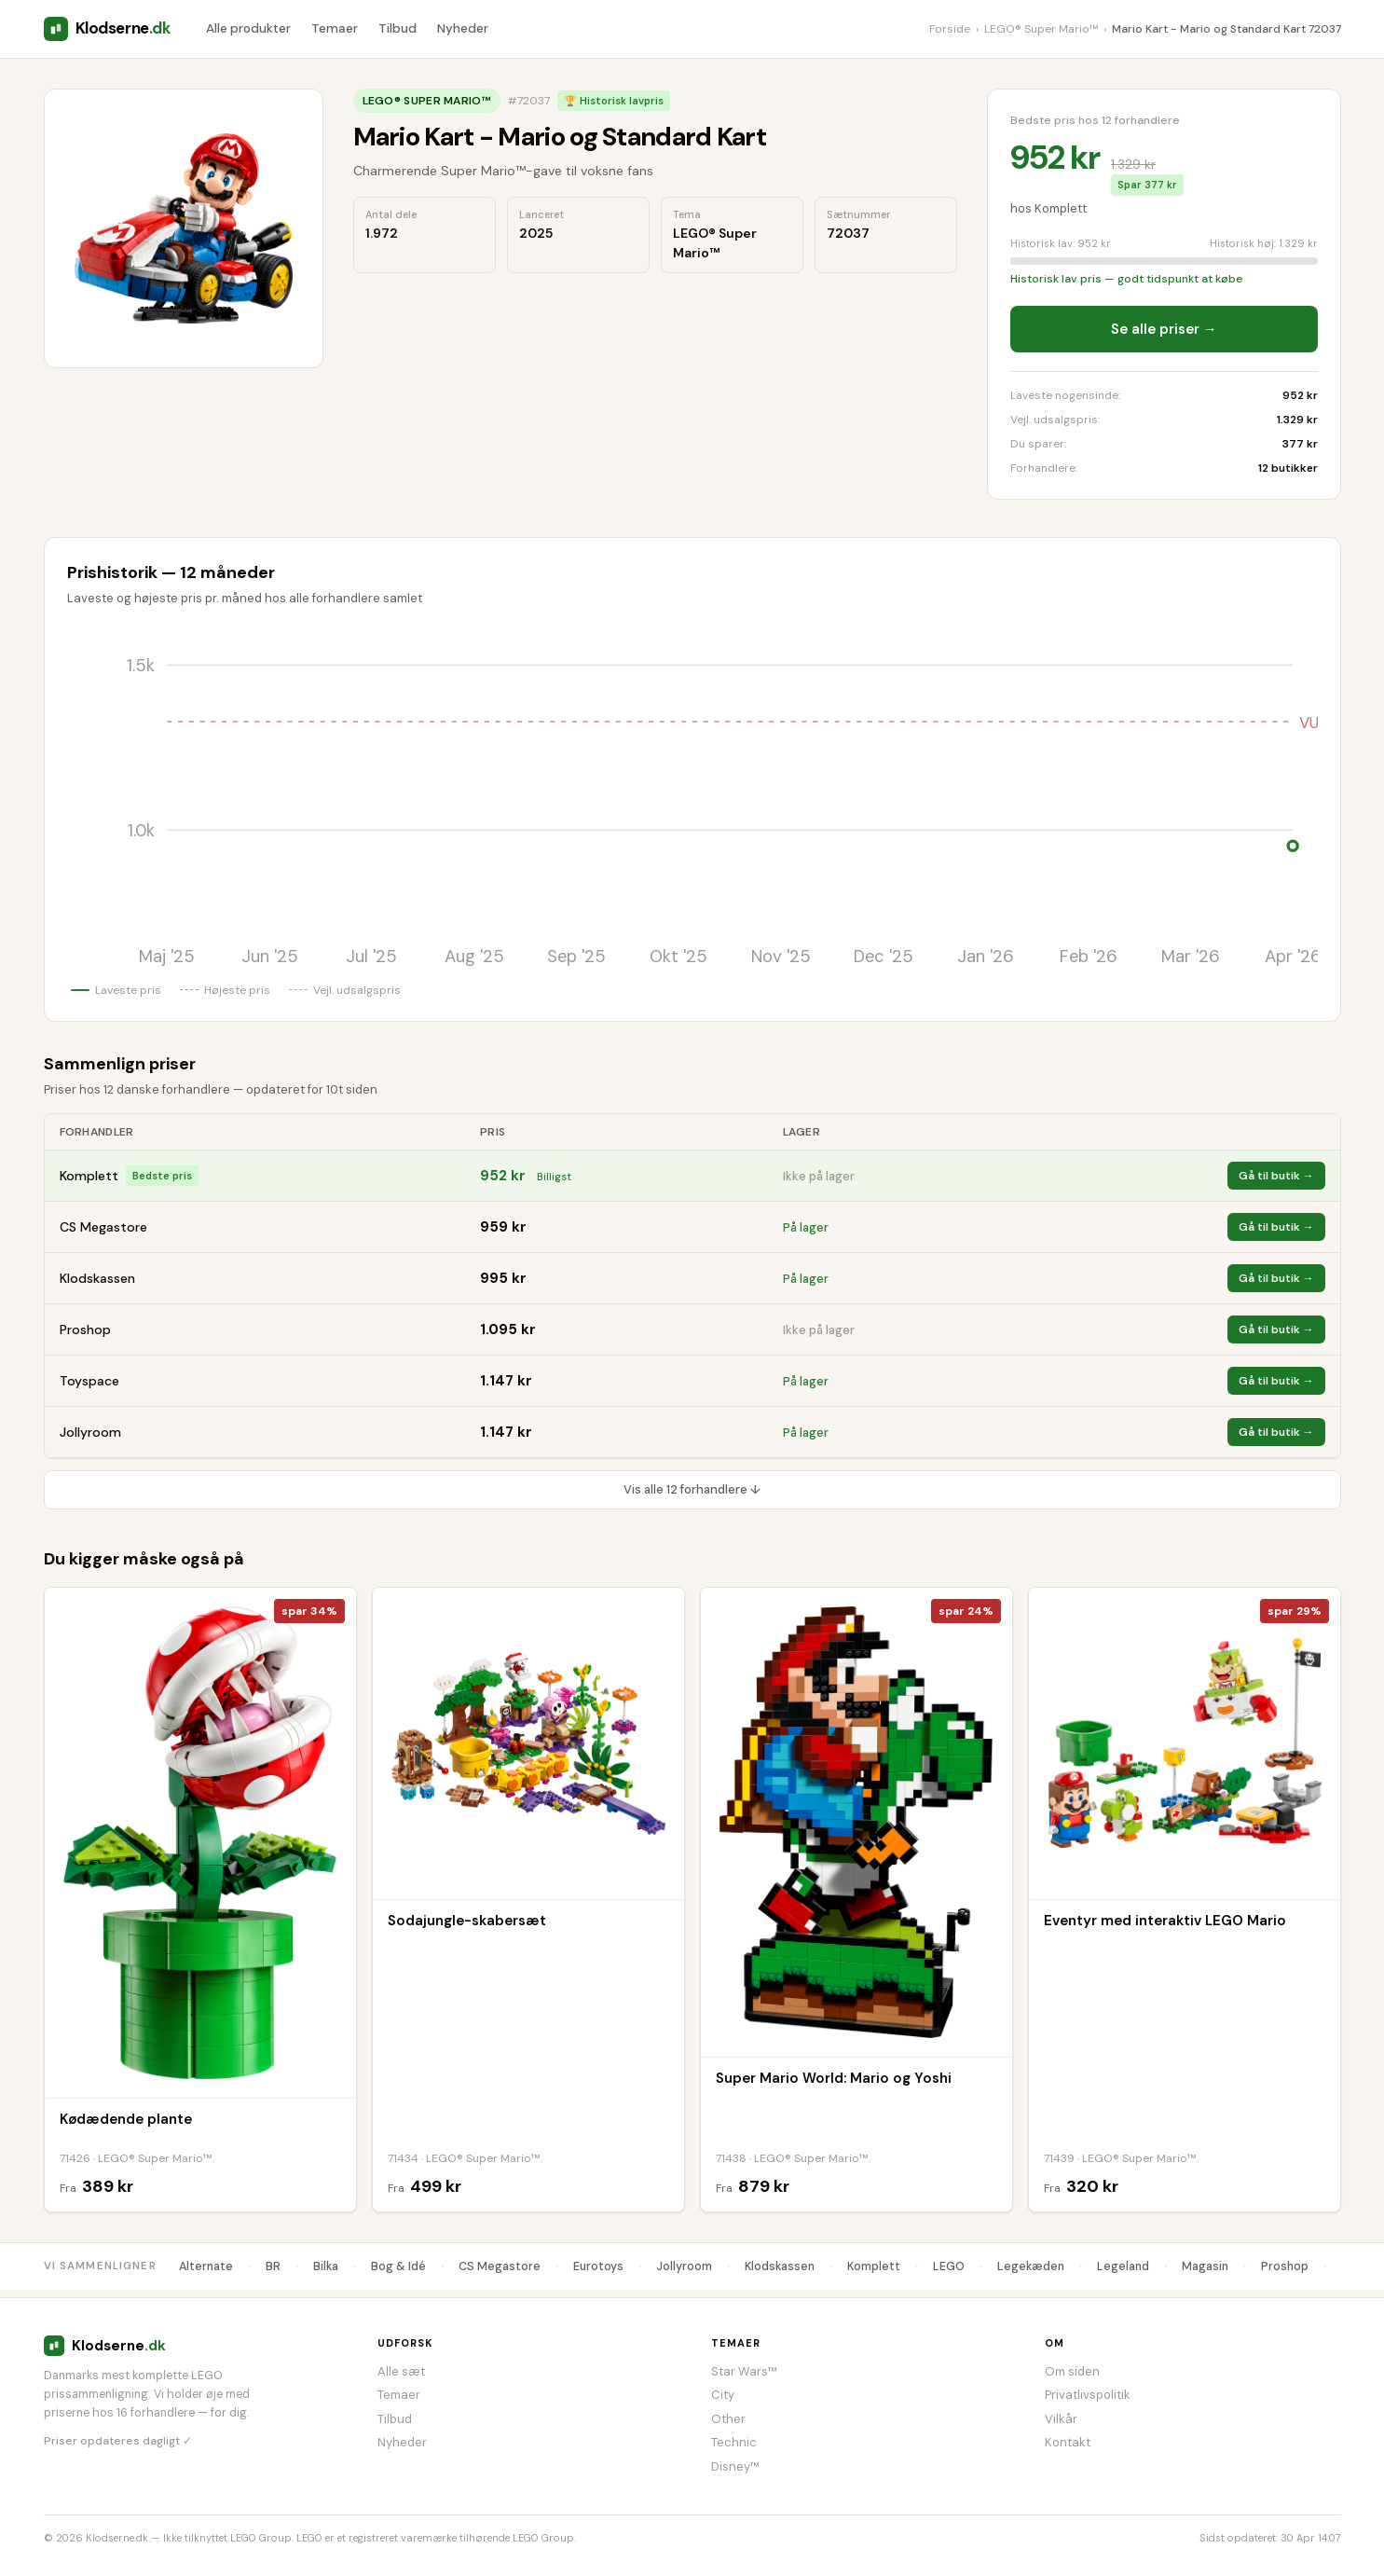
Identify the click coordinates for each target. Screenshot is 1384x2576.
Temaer (334, 28)
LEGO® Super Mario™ (1041, 28)
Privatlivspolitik (1087, 2395)
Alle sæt (401, 2371)
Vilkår (1061, 2419)
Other (728, 2419)
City (722, 2395)
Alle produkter (248, 28)
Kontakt (1067, 2442)
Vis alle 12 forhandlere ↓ (692, 1489)
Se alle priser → (1164, 329)
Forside (949, 28)
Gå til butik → (1276, 1175)
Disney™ (735, 2466)
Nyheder (462, 28)
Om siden (1072, 2371)
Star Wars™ (744, 2371)
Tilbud (397, 28)
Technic (734, 2442)
